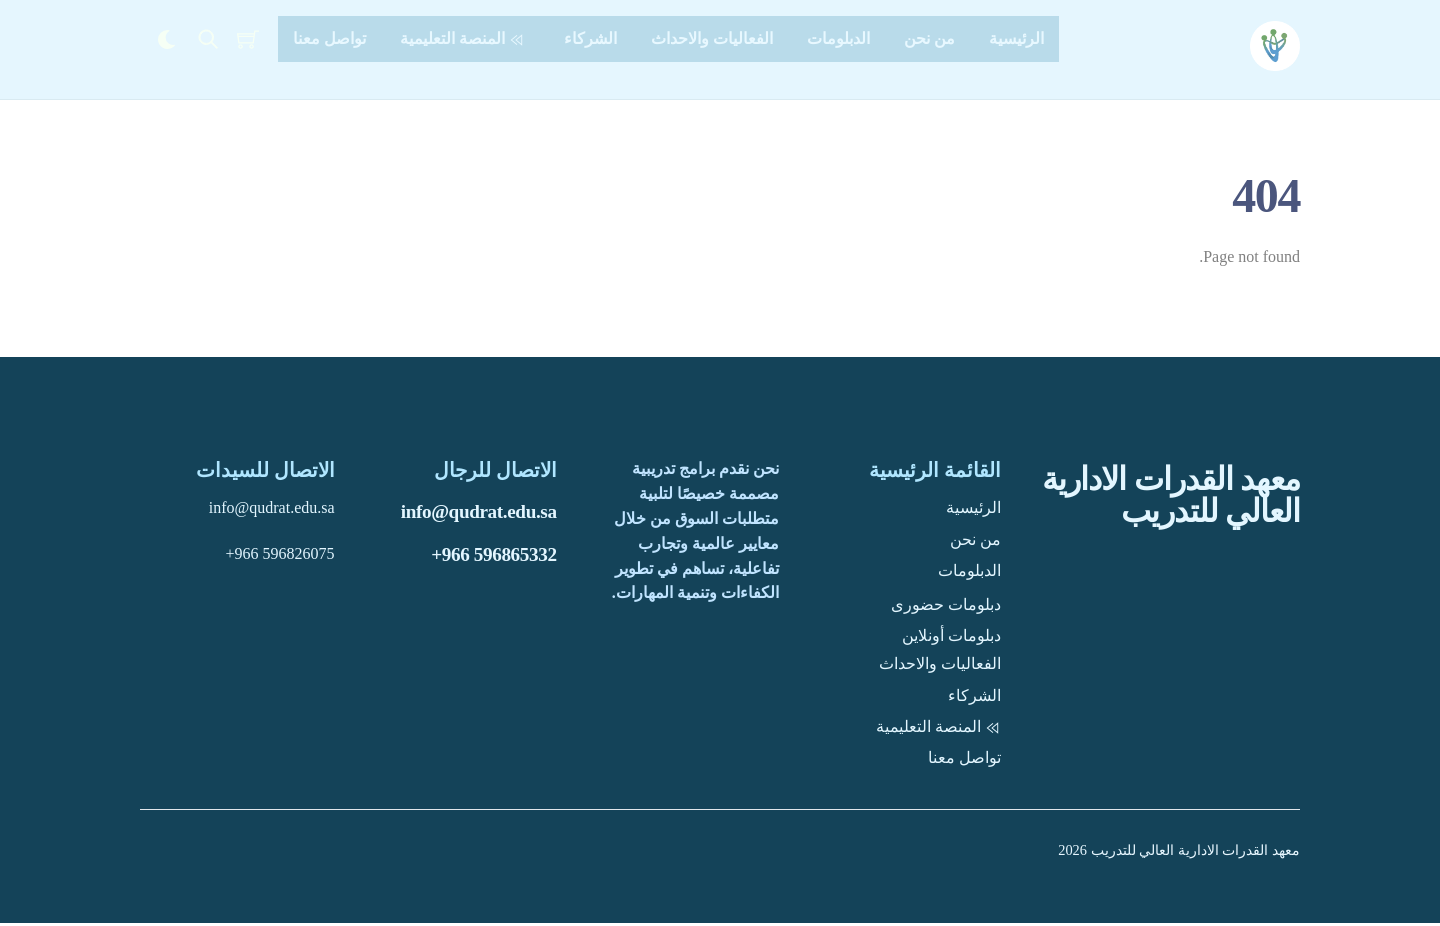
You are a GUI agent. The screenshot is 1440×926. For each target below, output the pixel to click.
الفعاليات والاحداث (712, 38)
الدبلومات (838, 38)
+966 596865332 (493, 557)
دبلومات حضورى (946, 607)
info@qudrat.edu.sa (479, 515)
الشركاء (590, 38)
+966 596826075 (280, 556)
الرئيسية (1016, 38)
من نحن (929, 38)
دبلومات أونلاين (951, 638)
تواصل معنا (329, 38)
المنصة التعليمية (465, 38)
